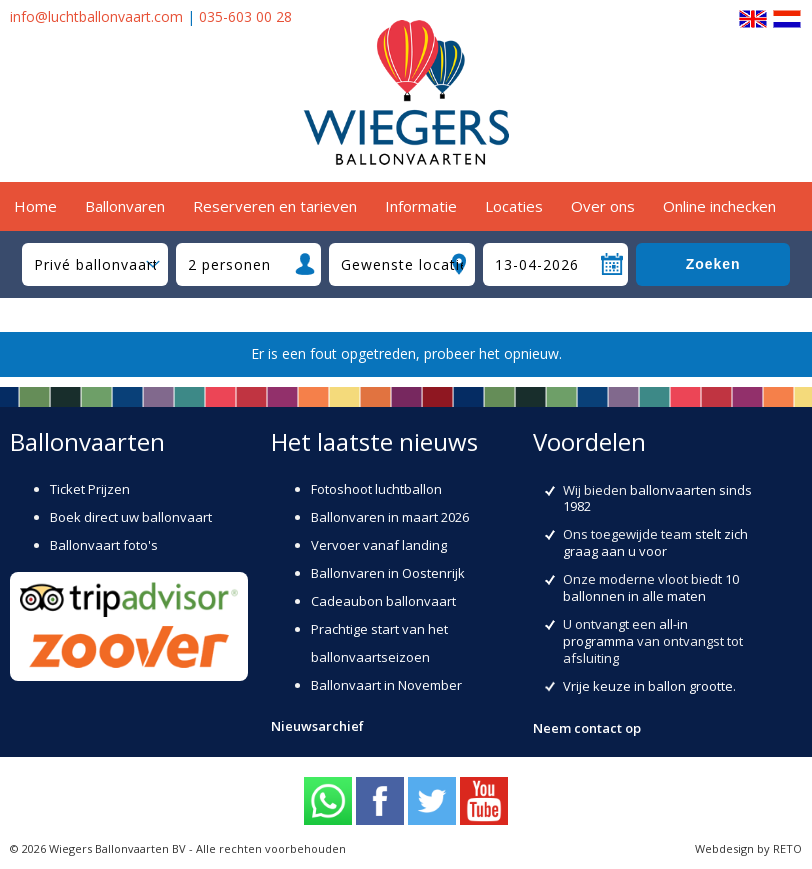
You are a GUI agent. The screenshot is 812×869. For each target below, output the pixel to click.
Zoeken (713, 264)
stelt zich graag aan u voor (655, 542)
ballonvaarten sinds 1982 (657, 498)
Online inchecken (719, 206)
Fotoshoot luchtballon (376, 489)
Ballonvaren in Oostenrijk (388, 573)
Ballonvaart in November (386, 685)
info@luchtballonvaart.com (96, 16)
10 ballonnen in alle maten (651, 587)
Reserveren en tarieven (275, 206)
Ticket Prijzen (90, 489)
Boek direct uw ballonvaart (131, 517)
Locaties (514, 206)
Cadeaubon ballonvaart (383, 601)
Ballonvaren (125, 206)
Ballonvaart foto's (104, 545)
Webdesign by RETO (748, 848)
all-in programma (625, 632)
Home (35, 206)
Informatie (421, 206)
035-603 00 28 (245, 16)
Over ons (603, 206)
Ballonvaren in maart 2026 (390, 517)
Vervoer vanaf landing (379, 545)
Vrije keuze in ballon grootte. (649, 686)
